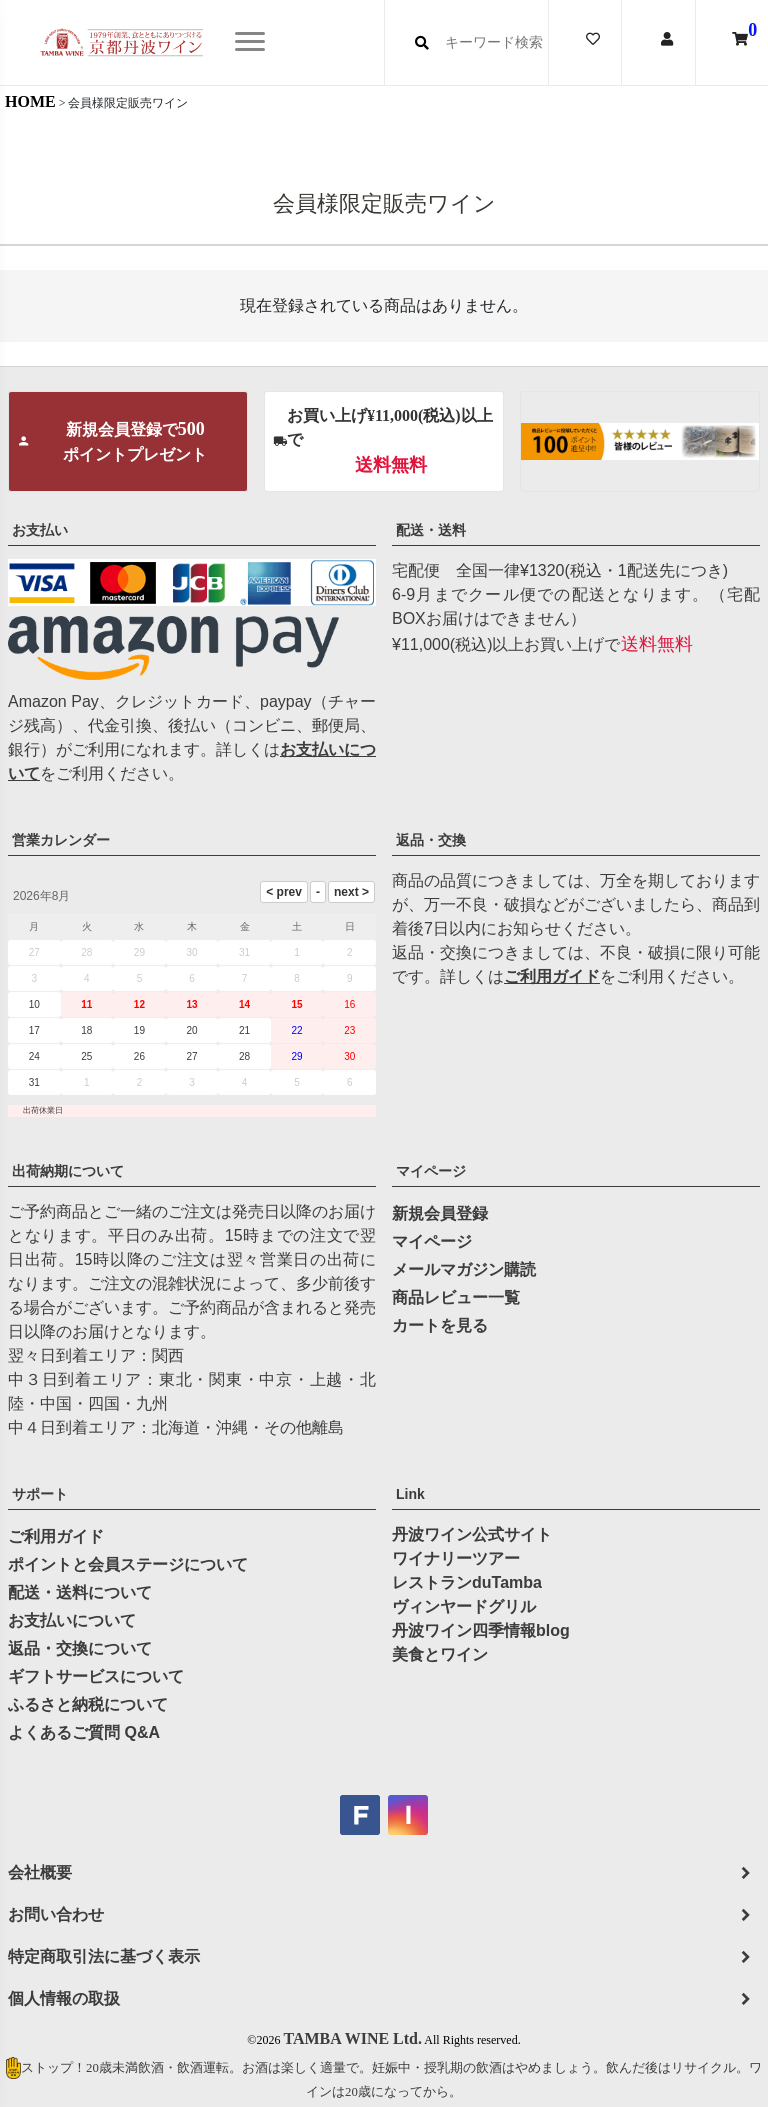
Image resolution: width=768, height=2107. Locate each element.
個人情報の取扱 (64, 1998)
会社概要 (40, 1872)
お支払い (40, 530)
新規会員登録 (440, 1213)
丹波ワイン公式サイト (472, 1534)
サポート (40, 1494)
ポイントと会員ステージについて (128, 1564)
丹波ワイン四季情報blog (481, 1630)
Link (410, 1494)
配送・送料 (431, 530)
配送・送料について (80, 1592)
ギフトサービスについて (96, 1676)
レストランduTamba (467, 1582)
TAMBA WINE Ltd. (352, 2038)
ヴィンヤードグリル (464, 1606)
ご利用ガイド (552, 976)
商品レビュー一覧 (456, 1297)
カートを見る (440, 1325)
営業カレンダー (61, 840)
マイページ (431, 1171)
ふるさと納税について (88, 1704)
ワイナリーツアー (456, 1558)
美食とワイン (440, 1654)
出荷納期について (68, 1171)
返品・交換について (80, 1648)
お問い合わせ (56, 1914)
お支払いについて (72, 1620)
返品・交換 (431, 840)
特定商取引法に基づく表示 (104, 1956)
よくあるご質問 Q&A (84, 1732)
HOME (30, 101)
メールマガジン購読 (464, 1269)
